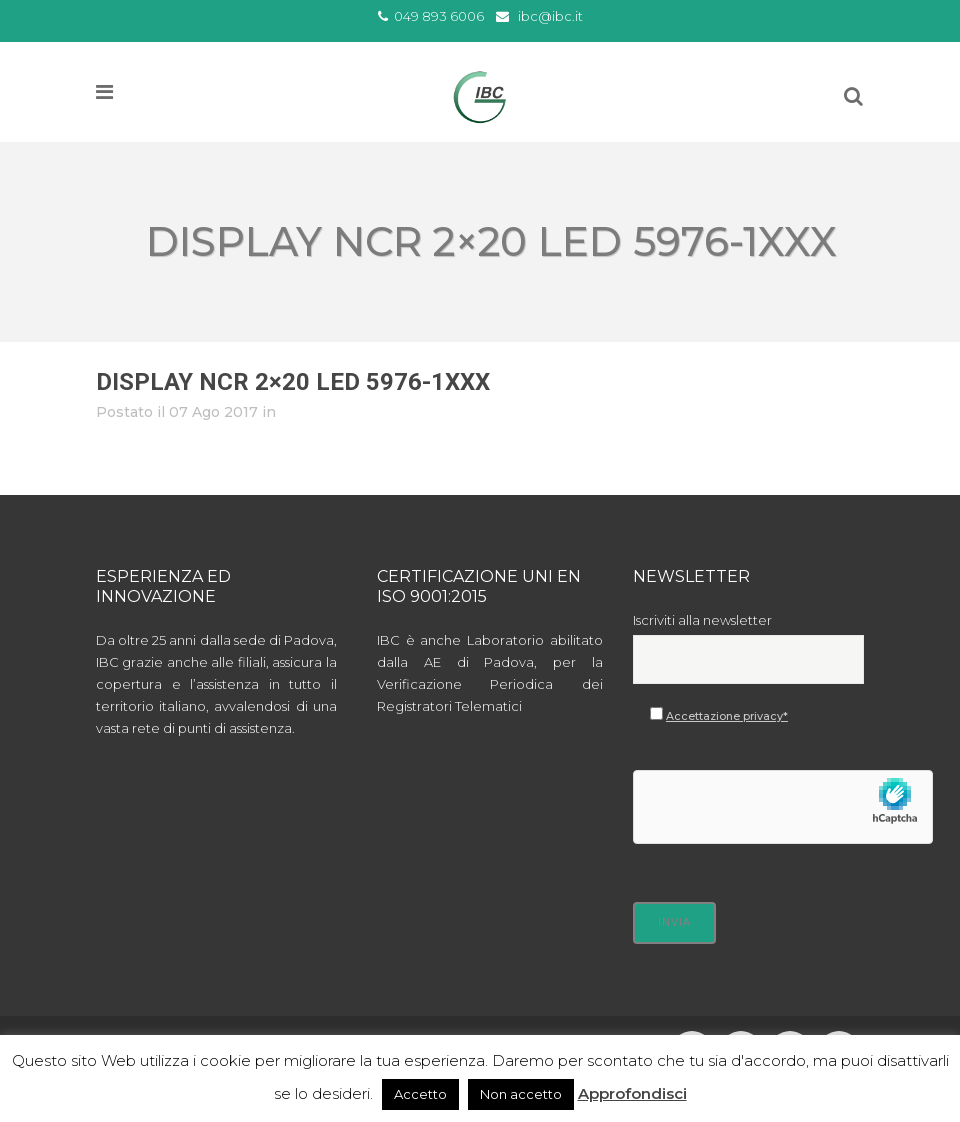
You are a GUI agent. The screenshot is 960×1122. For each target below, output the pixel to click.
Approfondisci (632, 1093)
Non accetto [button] (521, 1094)
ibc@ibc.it (550, 16)
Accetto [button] (420, 1094)
